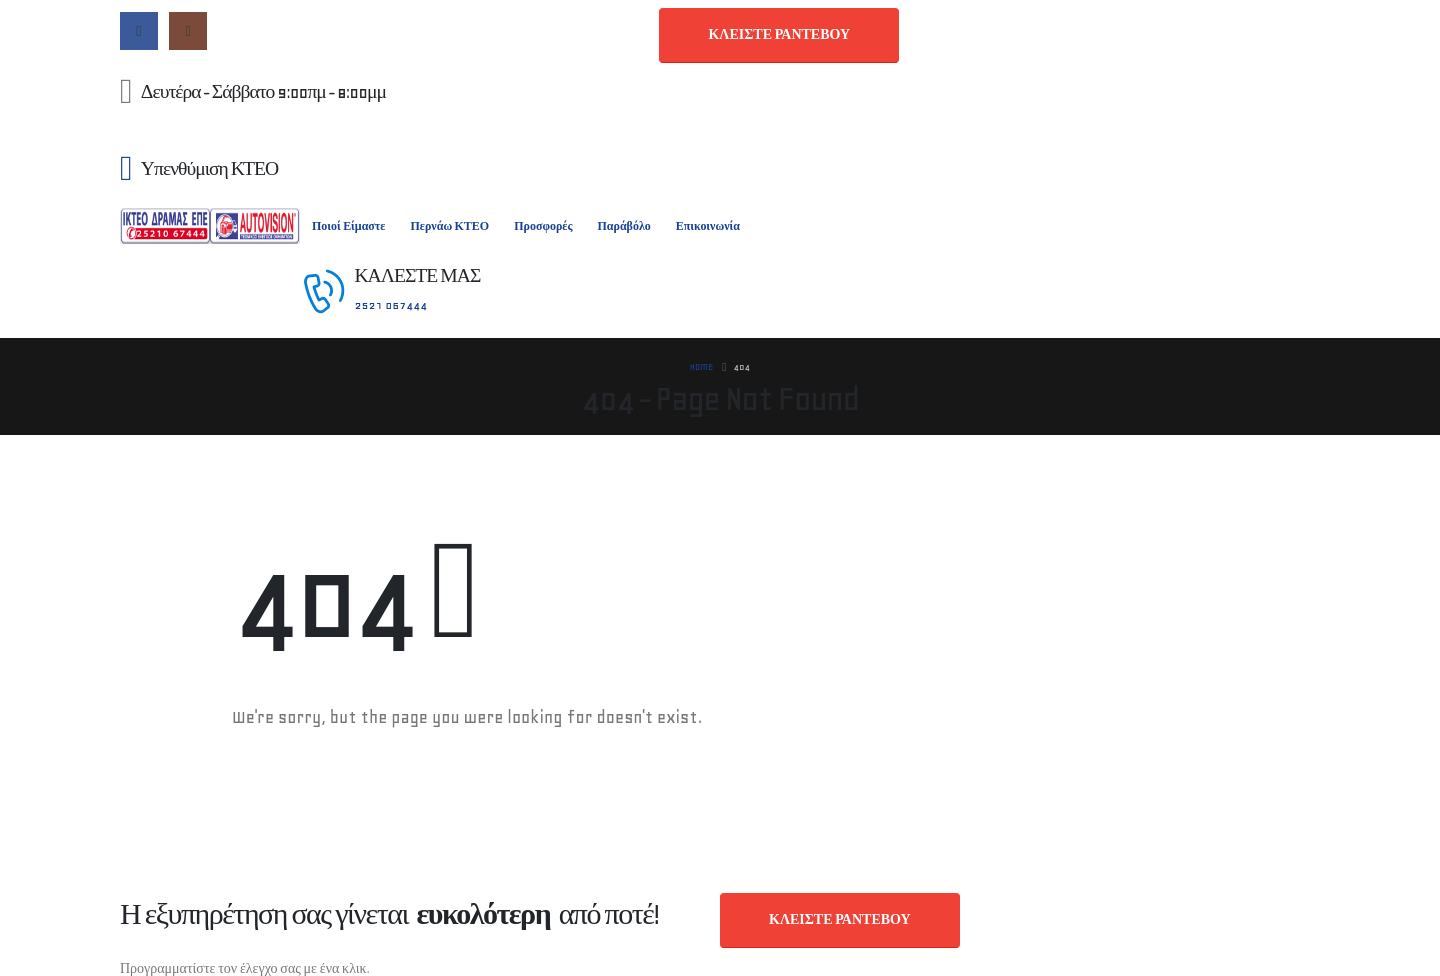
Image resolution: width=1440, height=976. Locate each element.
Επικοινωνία (708, 226)
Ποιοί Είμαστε (348, 226)
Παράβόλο (623, 226)
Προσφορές (543, 226)
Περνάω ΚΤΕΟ (449, 226)
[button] (779, 35)
